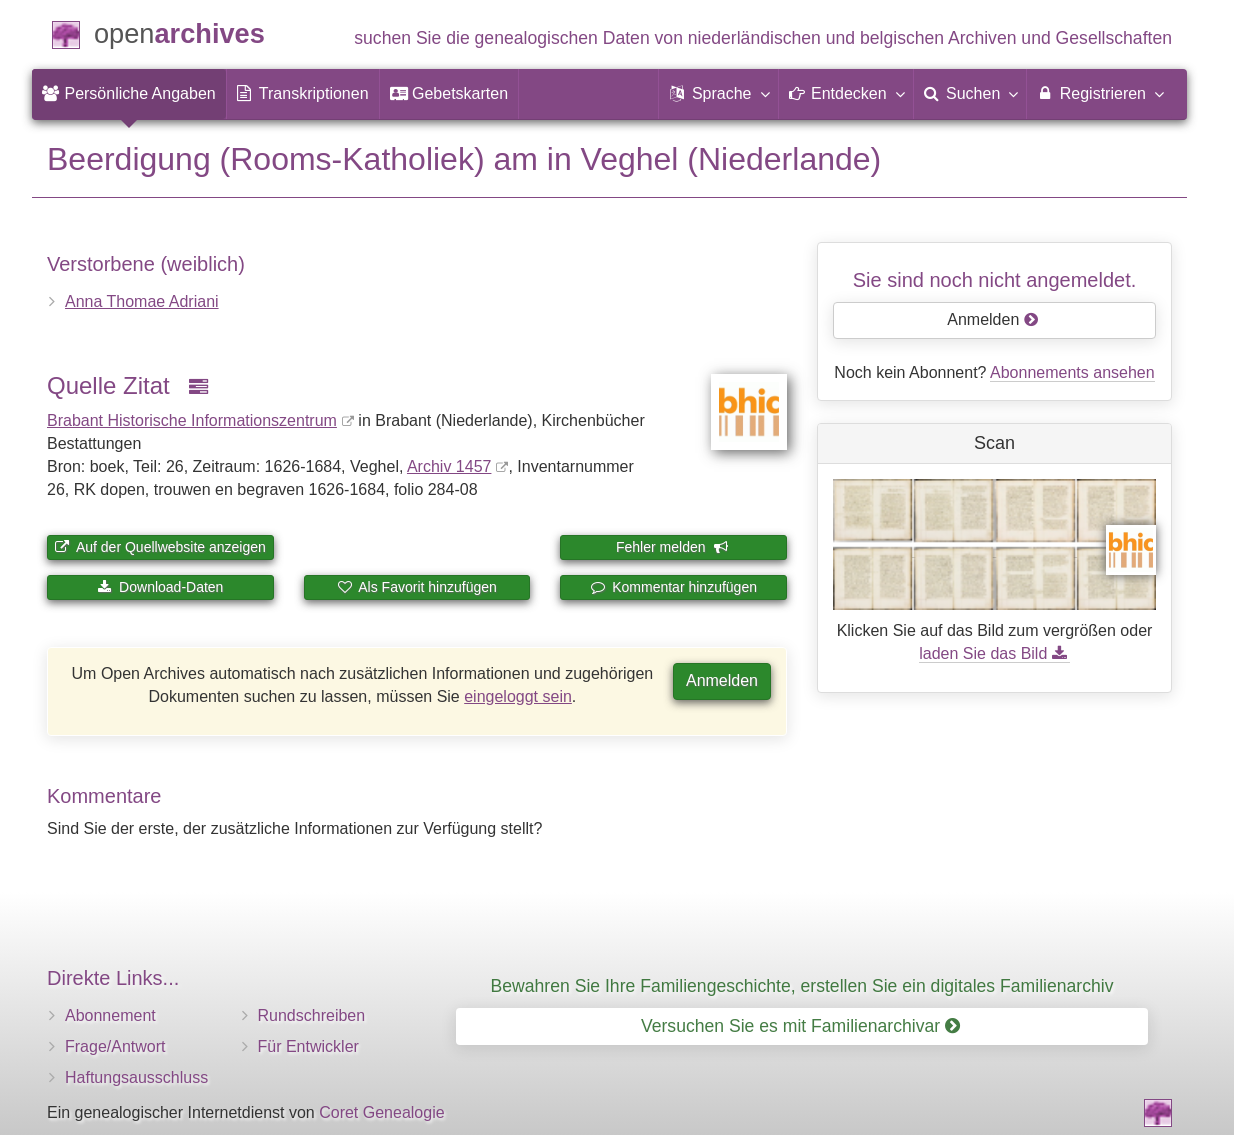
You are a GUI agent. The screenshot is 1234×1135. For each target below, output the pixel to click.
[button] (718, 94)
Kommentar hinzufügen (673, 587)
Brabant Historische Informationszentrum (192, 420)
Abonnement (110, 1015)
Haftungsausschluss (136, 1077)
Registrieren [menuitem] (1099, 93)
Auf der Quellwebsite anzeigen (160, 547)
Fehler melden (672, 547)
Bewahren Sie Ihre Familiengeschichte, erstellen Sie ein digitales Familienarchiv (802, 986)
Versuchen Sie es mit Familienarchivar (800, 1026)
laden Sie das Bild (994, 653)
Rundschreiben (312, 1015)
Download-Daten (160, 587)
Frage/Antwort (115, 1046)
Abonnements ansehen (1072, 372)
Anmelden (722, 680)
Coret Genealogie (381, 1112)
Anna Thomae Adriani (142, 301)
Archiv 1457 (449, 466)
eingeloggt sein (518, 696)
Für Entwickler (308, 1046)
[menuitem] (129, 94)
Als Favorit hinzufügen (417, 587)
